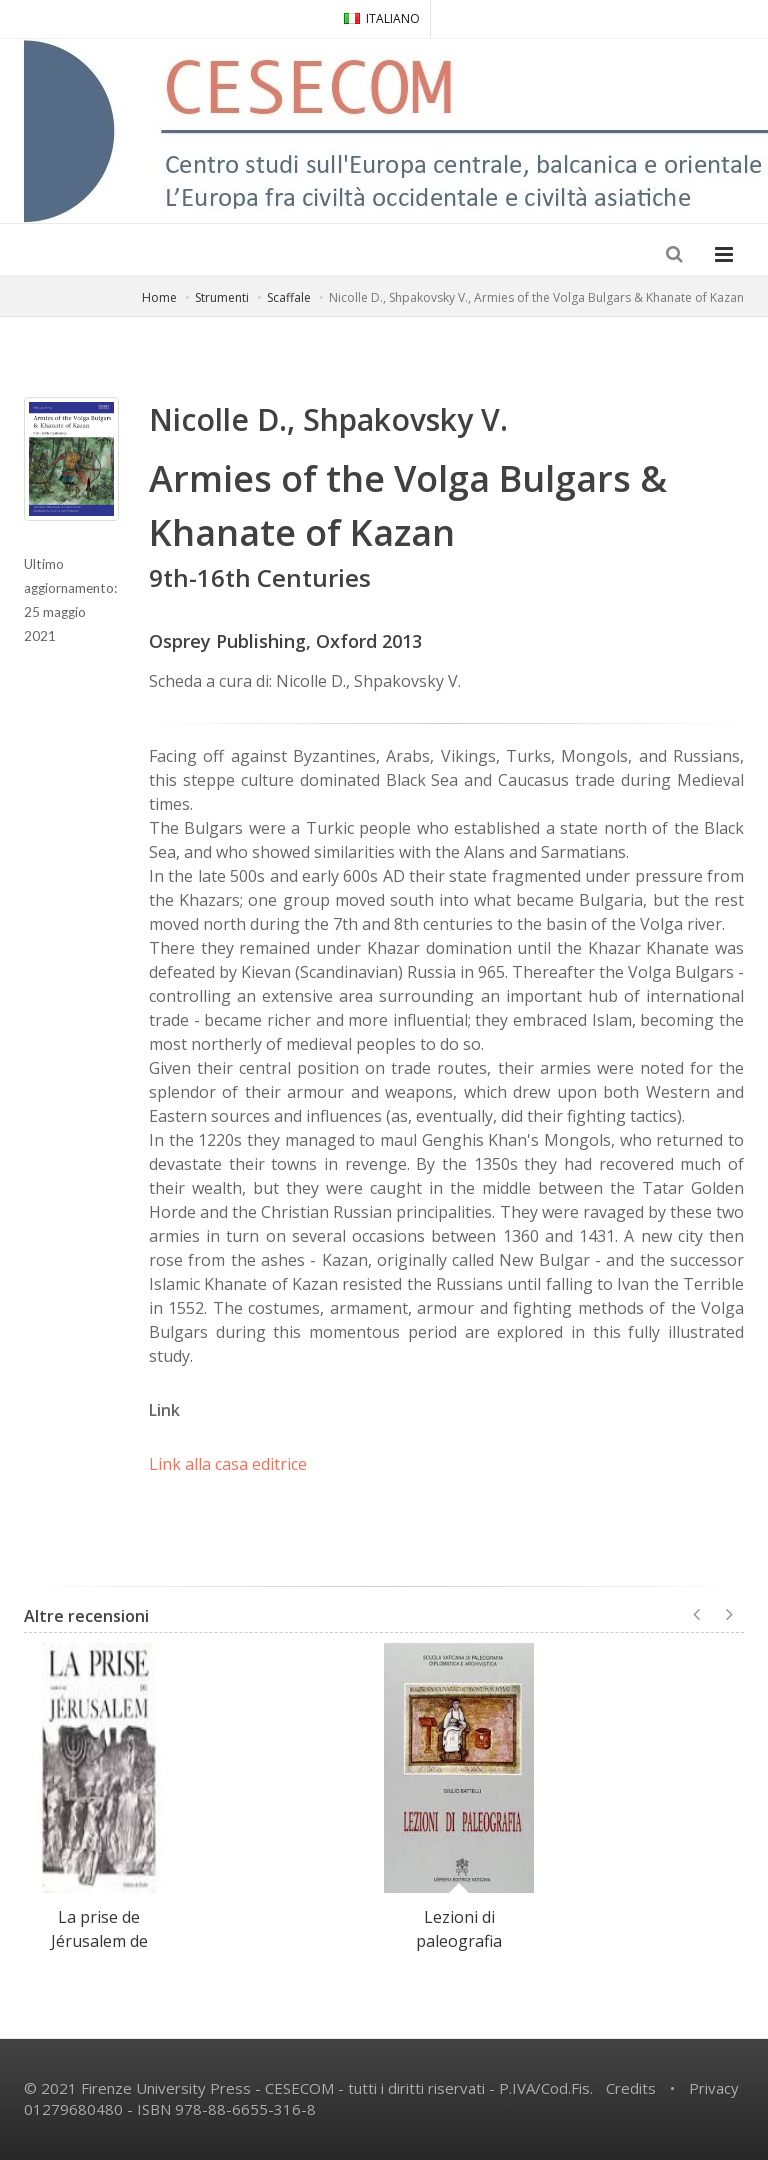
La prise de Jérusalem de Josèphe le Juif (99, 1941)
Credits (631, 2088)
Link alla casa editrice (228, 1464)
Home (159, 297)
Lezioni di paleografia (459, 1929)
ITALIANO (382, 18)
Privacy (714, 2088)
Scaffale (289, 297)
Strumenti (222, 297)
